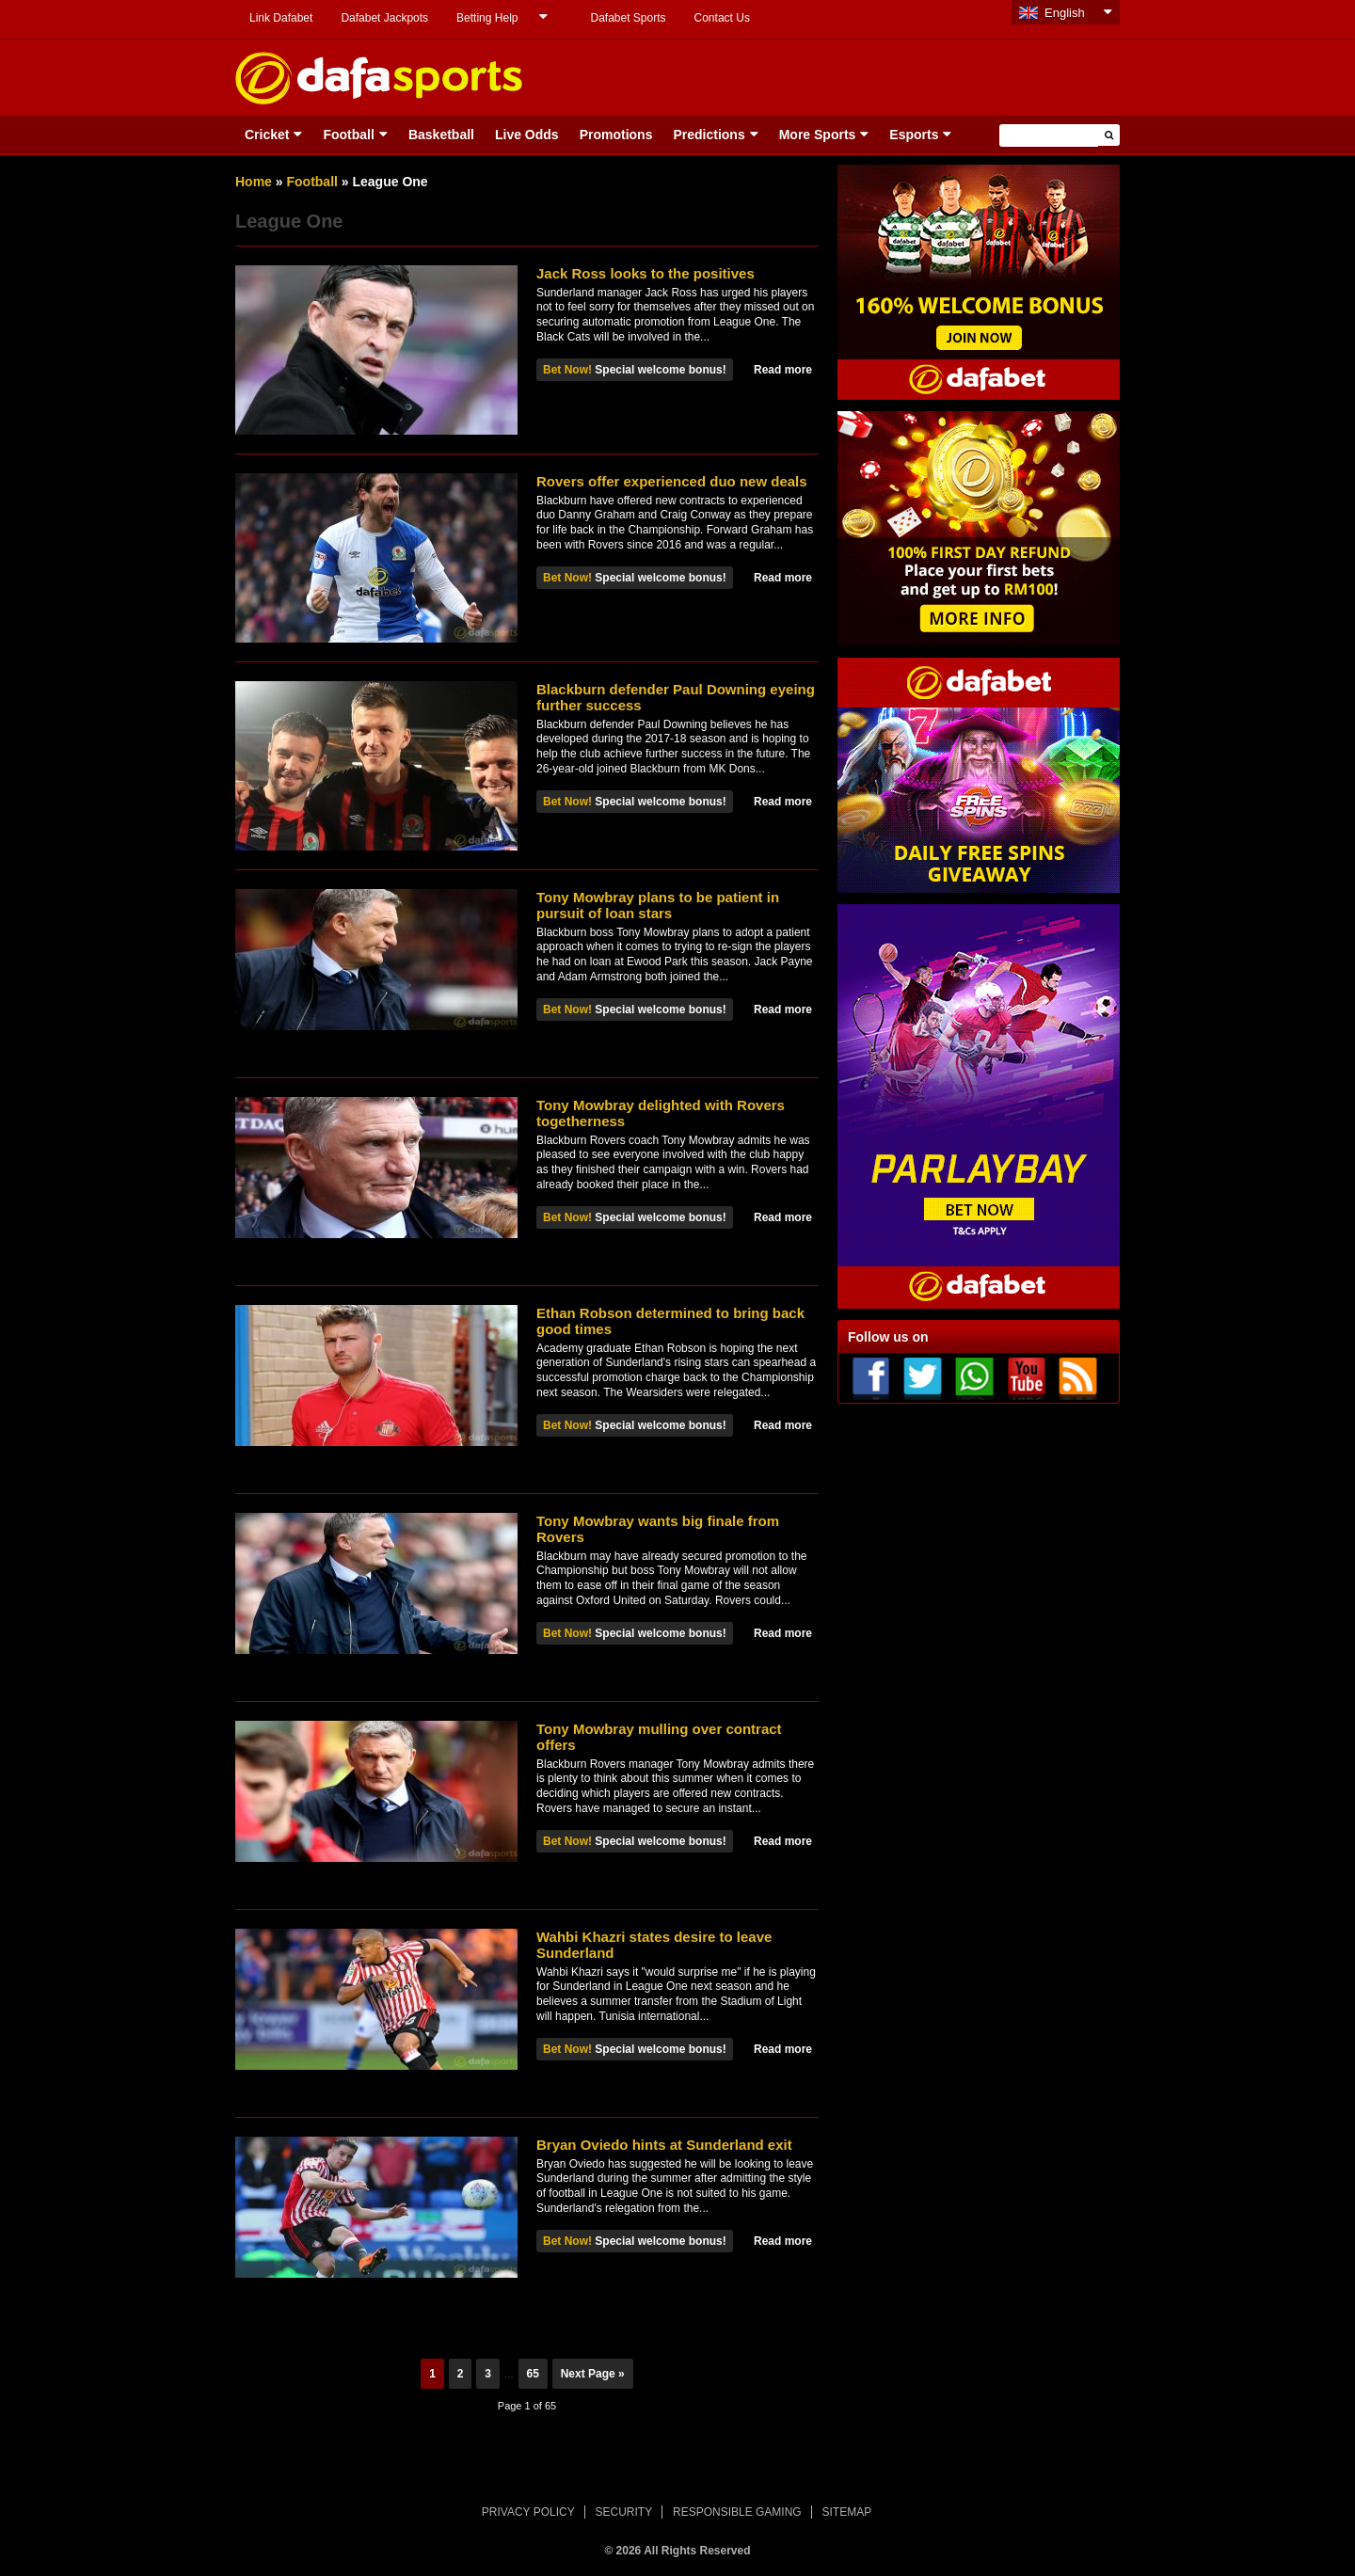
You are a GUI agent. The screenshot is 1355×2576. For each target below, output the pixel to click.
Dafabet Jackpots (384, 17)
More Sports (817, 134)
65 (533, 2373)
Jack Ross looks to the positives (645, 273)
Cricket (267, 134)
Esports (913, 134)
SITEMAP (846, 2512)
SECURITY (624, 2512)
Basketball (441, 134)
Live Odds (527, 134)
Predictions (708, 134)
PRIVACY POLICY (528, 2512)
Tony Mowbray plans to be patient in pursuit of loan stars (657, 905)
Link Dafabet (280, 17)
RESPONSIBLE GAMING (737, 2512)
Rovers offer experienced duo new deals (671, 481)
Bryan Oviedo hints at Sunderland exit (664, 2145)
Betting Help (487, 17)
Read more (783, 369)
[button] (1109, 135)
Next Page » (593, 2373)
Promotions (616, 134)
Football (348, 134)
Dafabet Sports (627, 17)
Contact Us (722, 17)
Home (253, 181)
